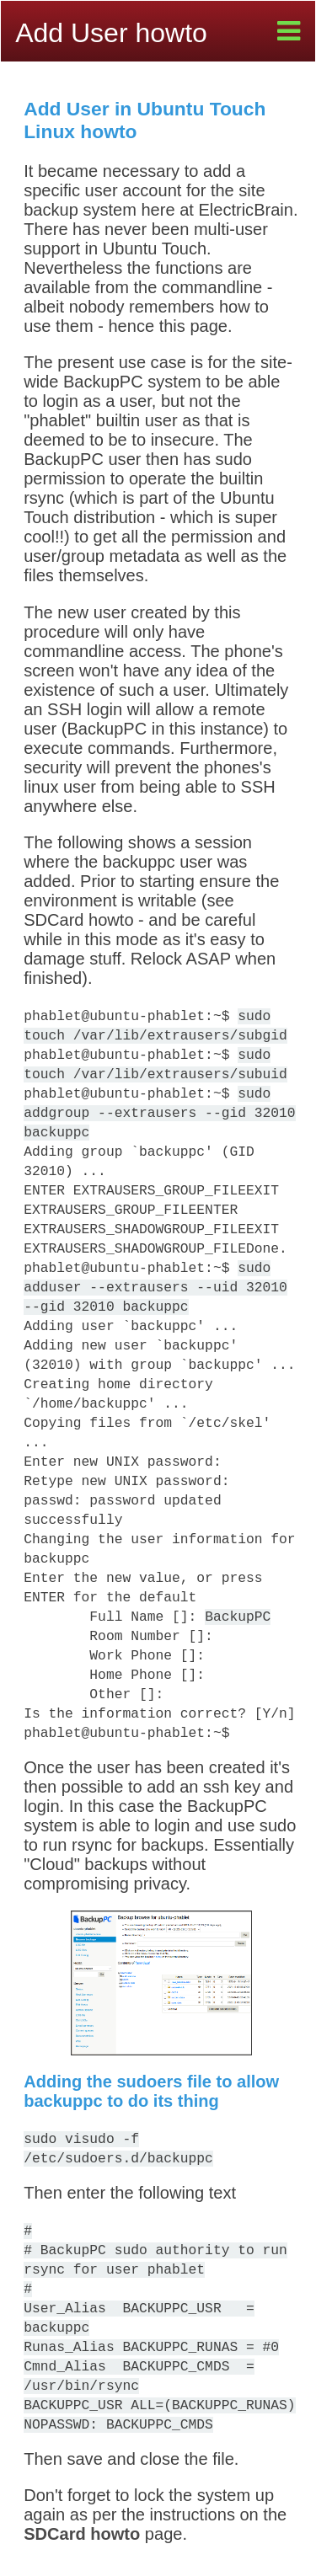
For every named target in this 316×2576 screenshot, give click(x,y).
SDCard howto (82, 2534)
